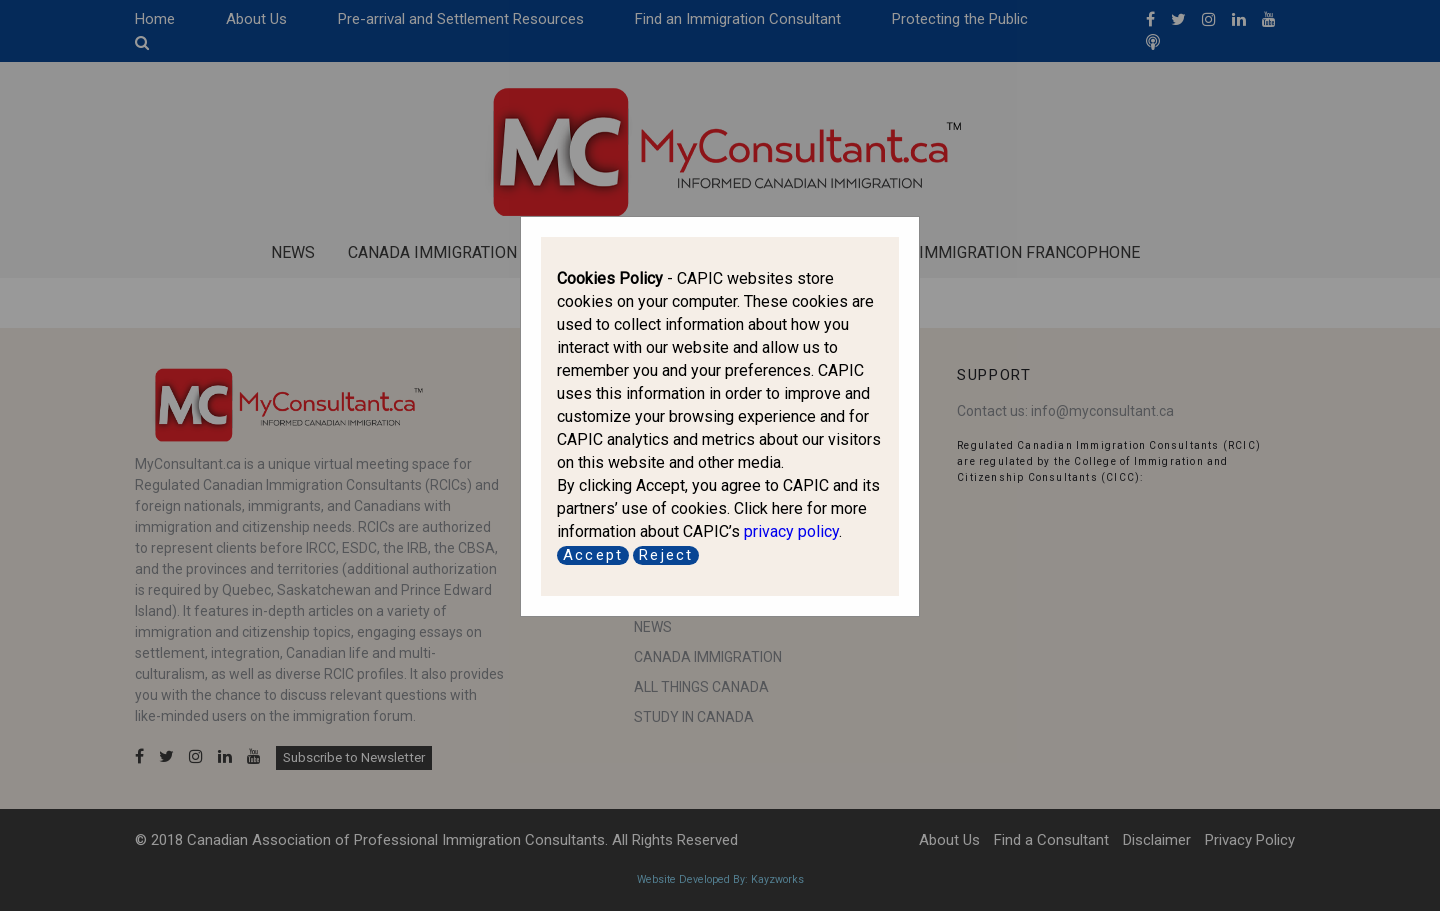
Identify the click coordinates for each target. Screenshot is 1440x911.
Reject (666, 555)
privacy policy (791, 531)
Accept (593, 555)
